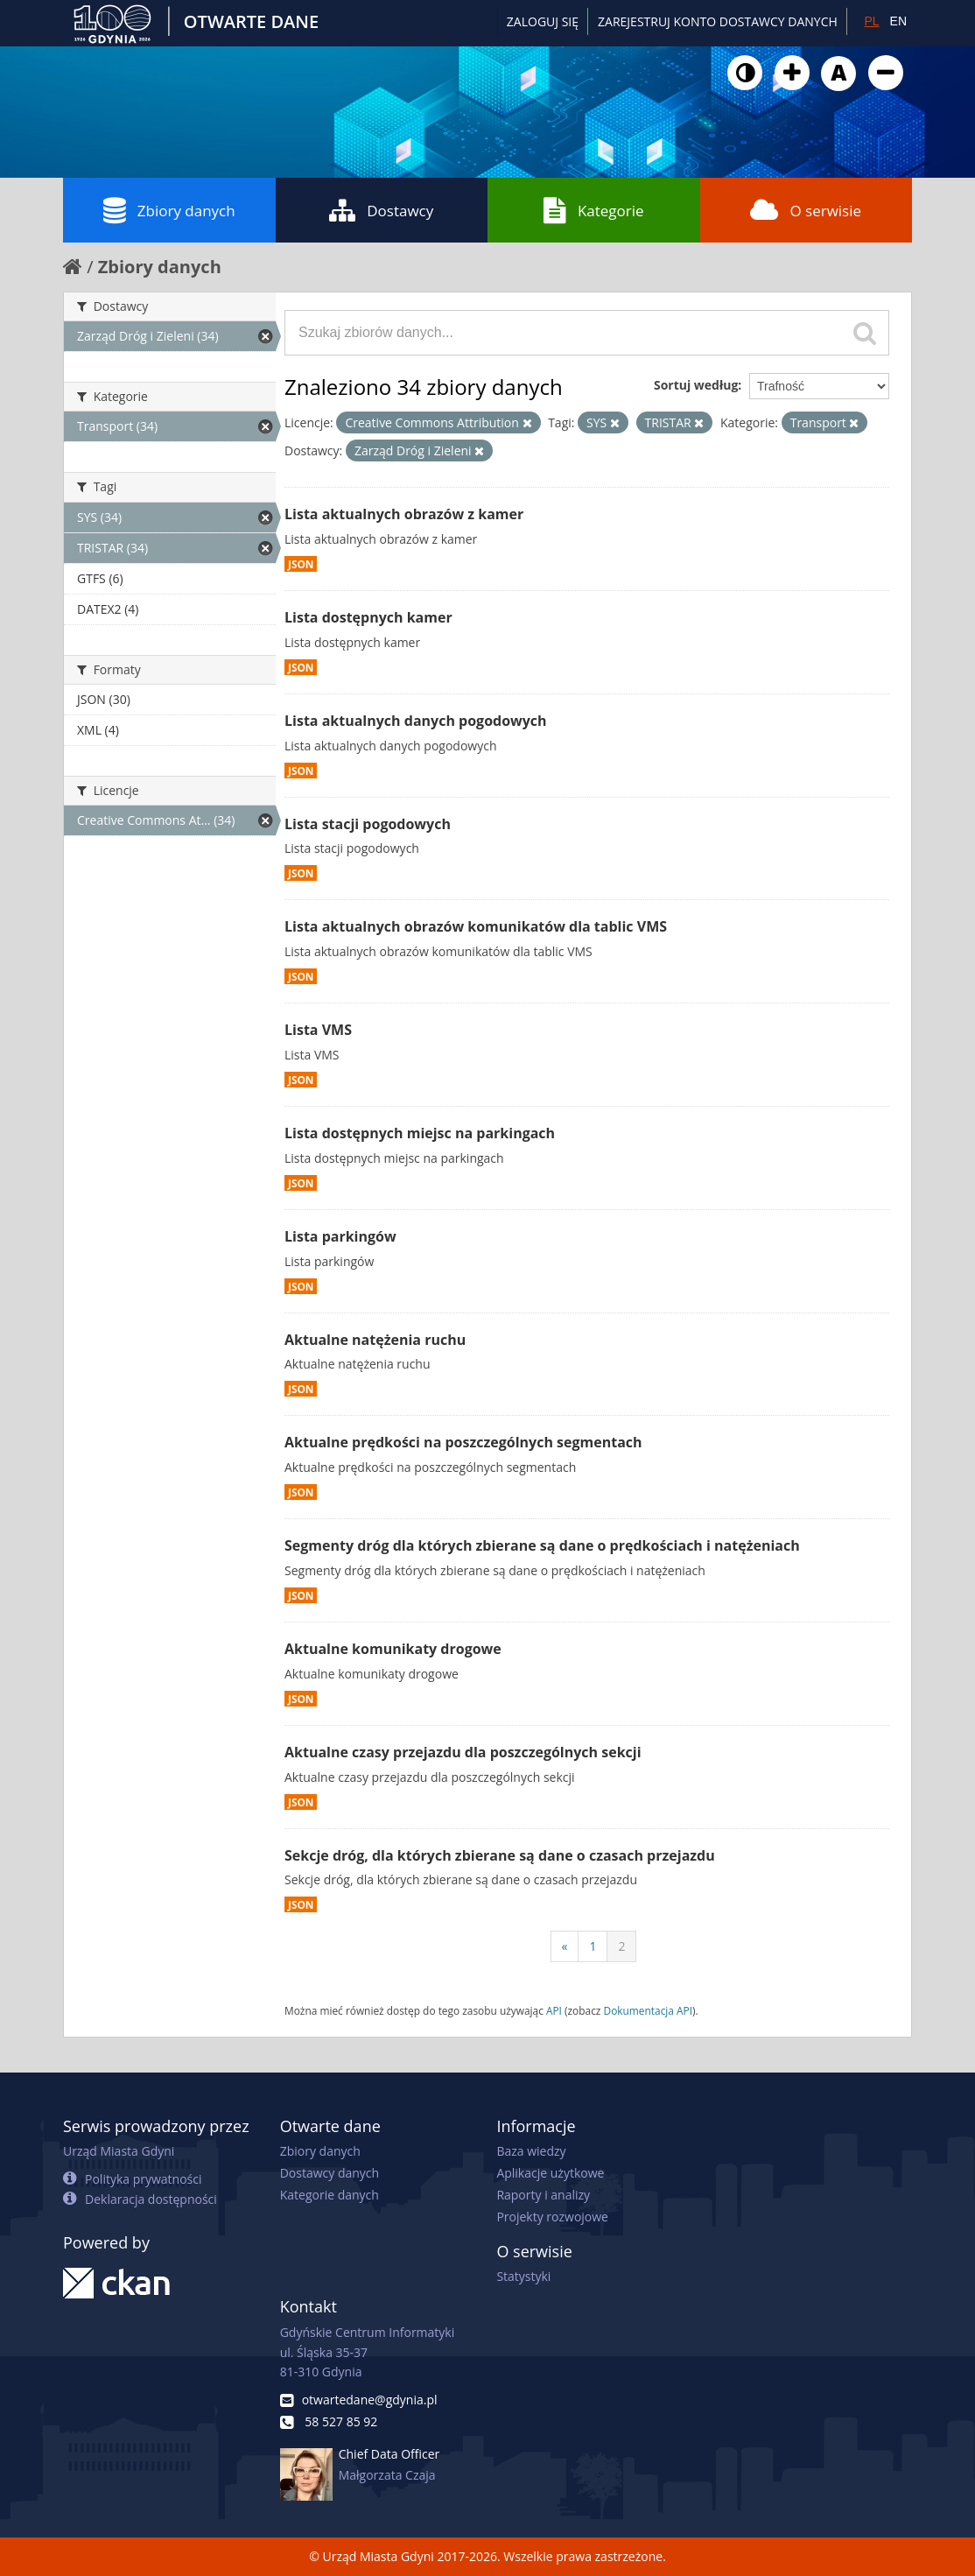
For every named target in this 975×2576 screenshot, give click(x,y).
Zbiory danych (169, 210)
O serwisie (805, 210)
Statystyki (523, 2276)
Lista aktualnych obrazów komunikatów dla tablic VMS (475, 926)
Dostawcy (381, 210)
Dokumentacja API (648, 2010)
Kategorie (594, 210)
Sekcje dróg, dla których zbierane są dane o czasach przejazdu (499, 1855)
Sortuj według (696, 385)
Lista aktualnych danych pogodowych (415, 720)
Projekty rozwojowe (552, 2216)
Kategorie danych (329, 2194)
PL (871, 21)
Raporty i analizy (543, 2194)
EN (898, 21)
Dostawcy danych (329, 2172)
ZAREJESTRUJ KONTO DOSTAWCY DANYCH (718, 21)
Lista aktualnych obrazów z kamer (403, 514)
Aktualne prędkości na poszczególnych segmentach (463, 1442)
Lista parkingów (340, 1236)
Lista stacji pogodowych (367, 824)
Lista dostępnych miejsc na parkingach (419, 1133)
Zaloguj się (543, 21)
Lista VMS (318, 1029)
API (554, 2010)
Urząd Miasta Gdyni (118, 2151)
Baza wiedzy (530, 2151)
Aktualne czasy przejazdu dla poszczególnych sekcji (463, 1752)
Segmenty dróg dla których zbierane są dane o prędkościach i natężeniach (542, 1545)
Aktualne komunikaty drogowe (393, 1648)
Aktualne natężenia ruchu (375, 1339)
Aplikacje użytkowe (550, 2172)
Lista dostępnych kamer (368, 617)
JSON (300, 564)
